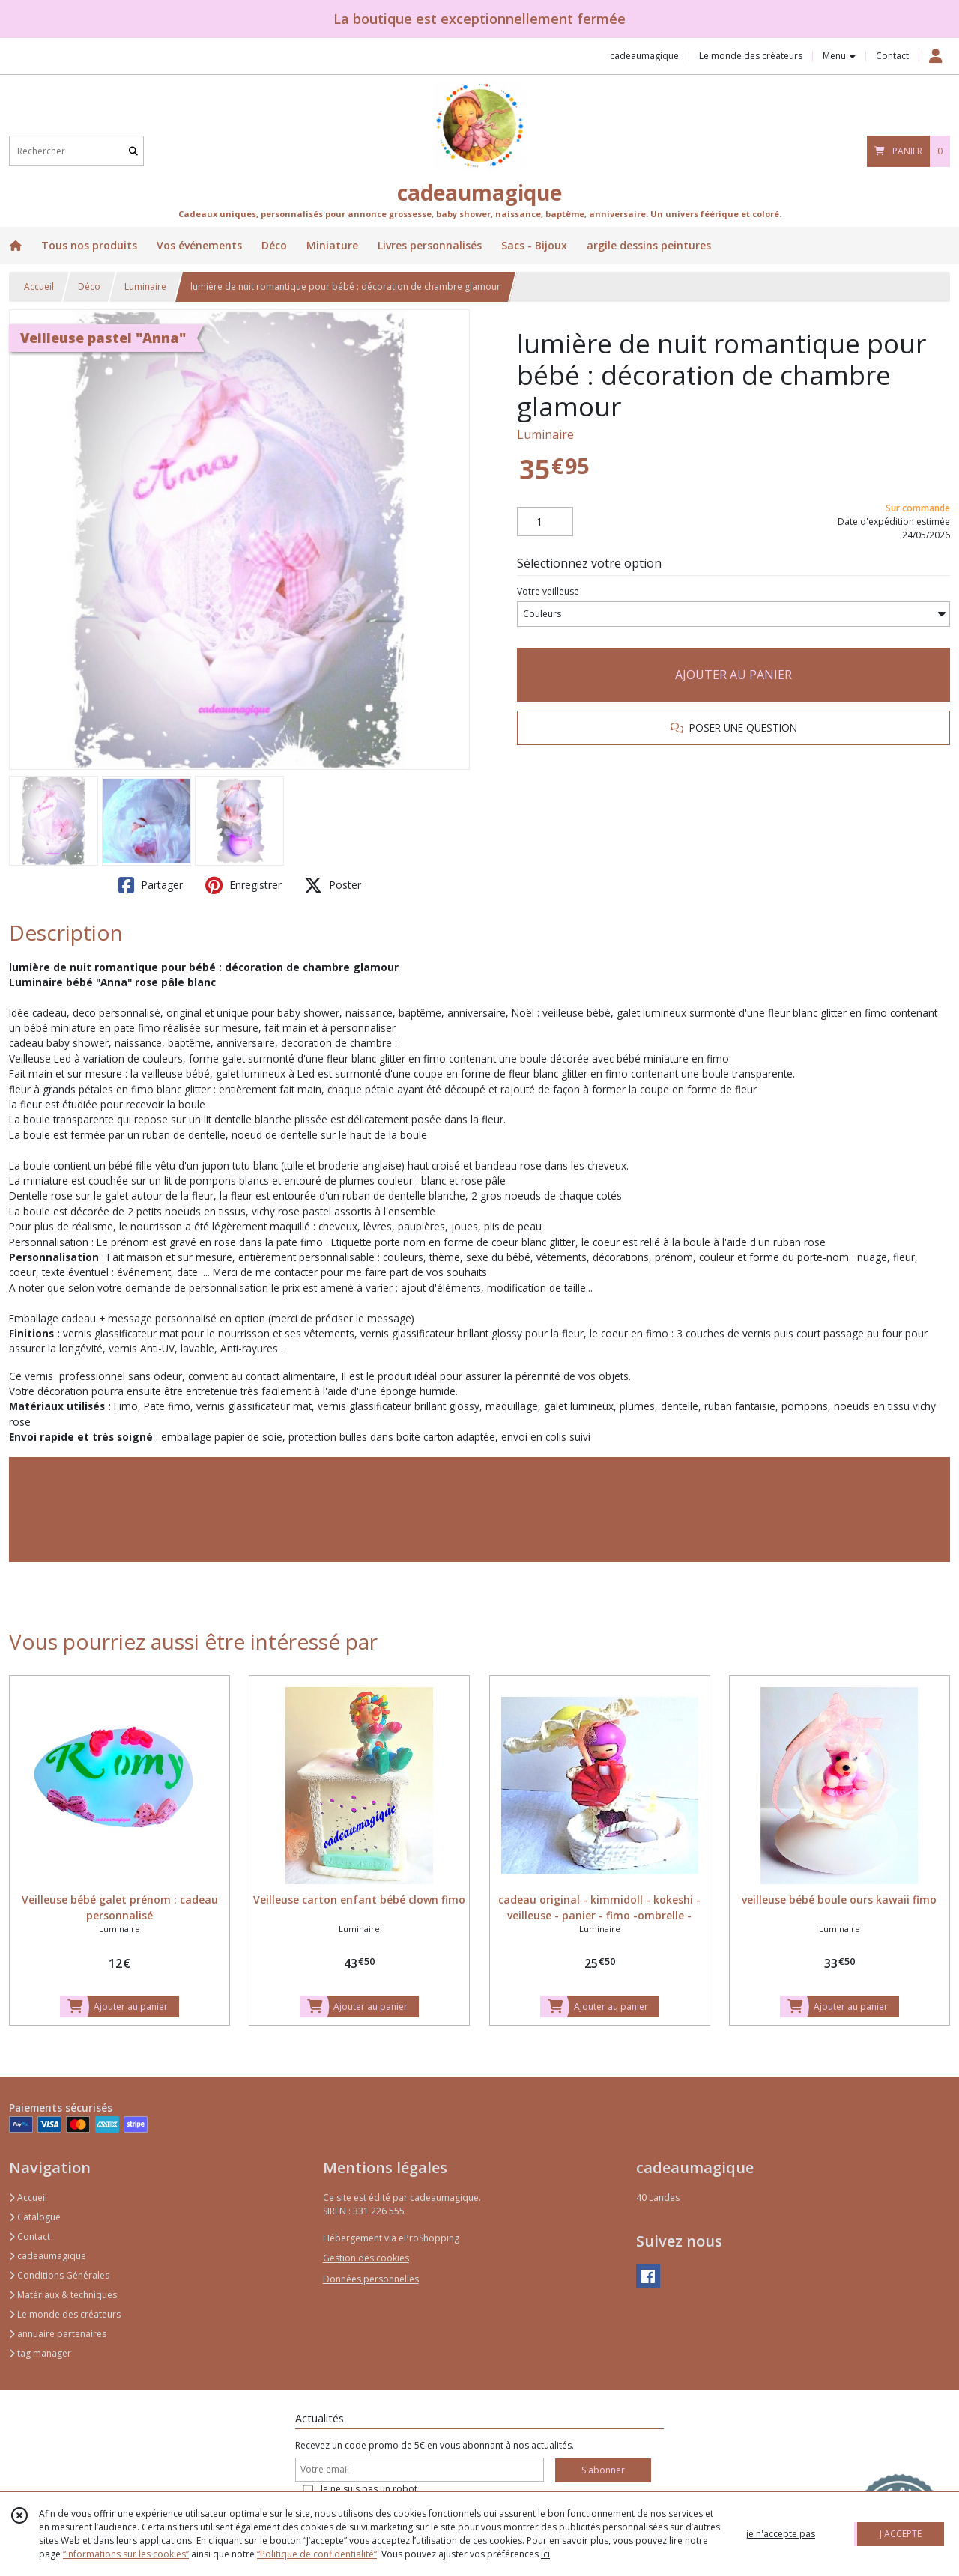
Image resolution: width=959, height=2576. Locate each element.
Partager (150, 885)
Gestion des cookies (366, 2258)
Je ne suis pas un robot (369, 2488)
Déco (89, 286)
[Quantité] (545, 522)
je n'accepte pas (780, 2533)
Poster (332, 885)
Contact (892, 55)
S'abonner (603, 2470)
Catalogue (35, 2217)
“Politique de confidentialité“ (317, 2554)
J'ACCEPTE (901, 2533)
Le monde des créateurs (65, 2314)
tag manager (40, 2353)
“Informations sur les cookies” (126, 2554)
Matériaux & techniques (63, 2294)
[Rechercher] (133, 150)
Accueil (39, 286)
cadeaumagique (47, 2256)
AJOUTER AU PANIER (733, 674)
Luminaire (145, 286)
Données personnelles (371, 2279)
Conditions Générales (59, 2275)
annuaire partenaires (57, 2333)
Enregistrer (243, 885)
